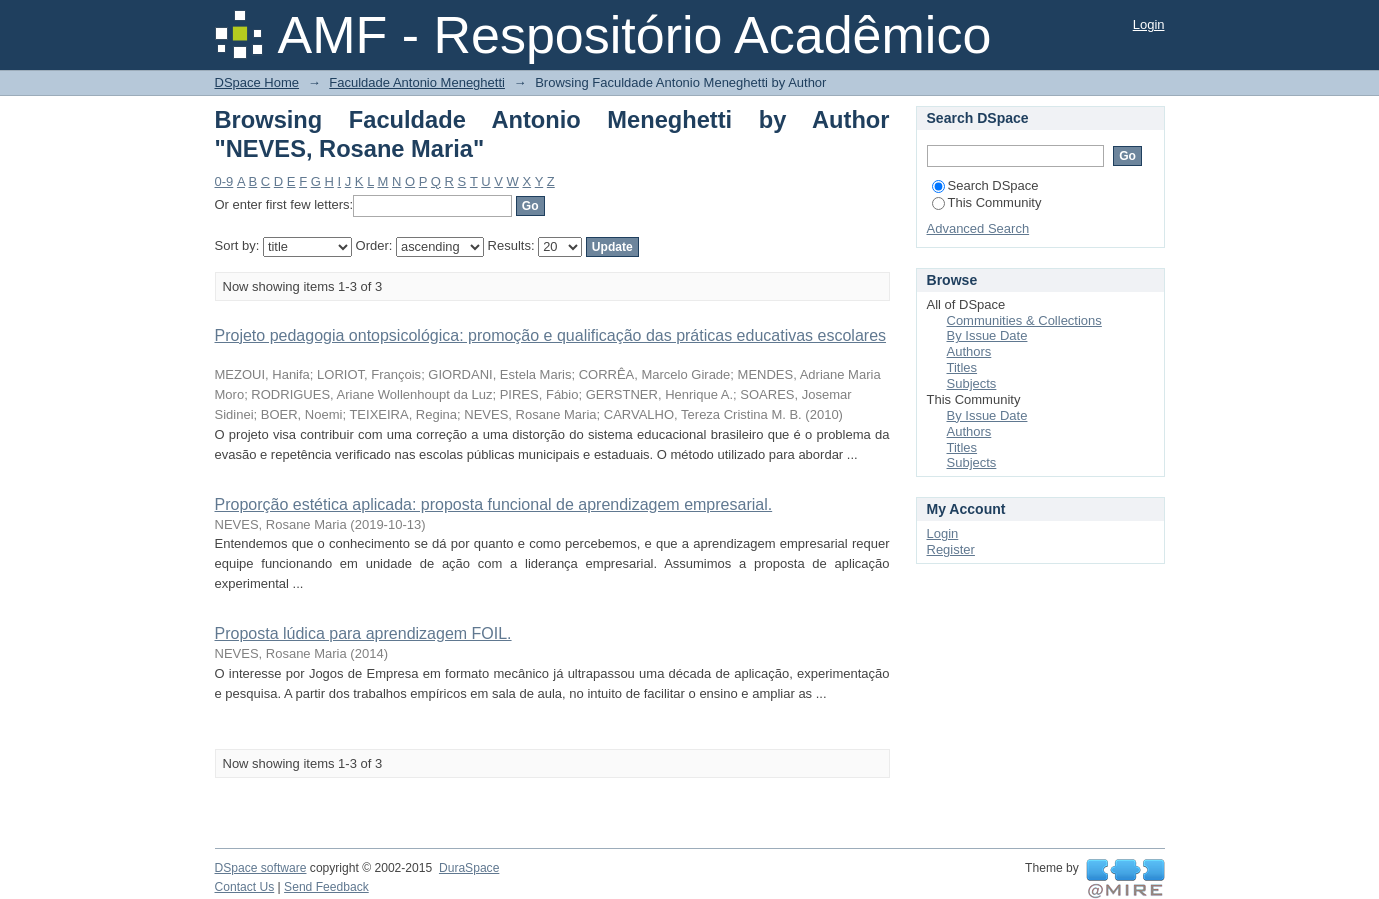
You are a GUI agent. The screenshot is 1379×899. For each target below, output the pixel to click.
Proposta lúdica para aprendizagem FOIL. (363, 633)
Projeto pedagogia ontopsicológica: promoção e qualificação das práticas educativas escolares (551, 335)
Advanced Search (978, 228)
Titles (962, 367)
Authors (969, 351)
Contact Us (245, 887)
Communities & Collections (1024, 320)
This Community (987, 202)
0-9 (224, 181)
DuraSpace (469, 868)
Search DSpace (985, 185)
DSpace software (261, 868)
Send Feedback (326, 887)
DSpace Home (257, 82)
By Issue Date (987, 335)
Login (1149, 24)
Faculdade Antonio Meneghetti (417, 82)
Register (951, 549)
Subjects (972, 383)
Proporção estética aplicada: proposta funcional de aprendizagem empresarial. (494, 504)
